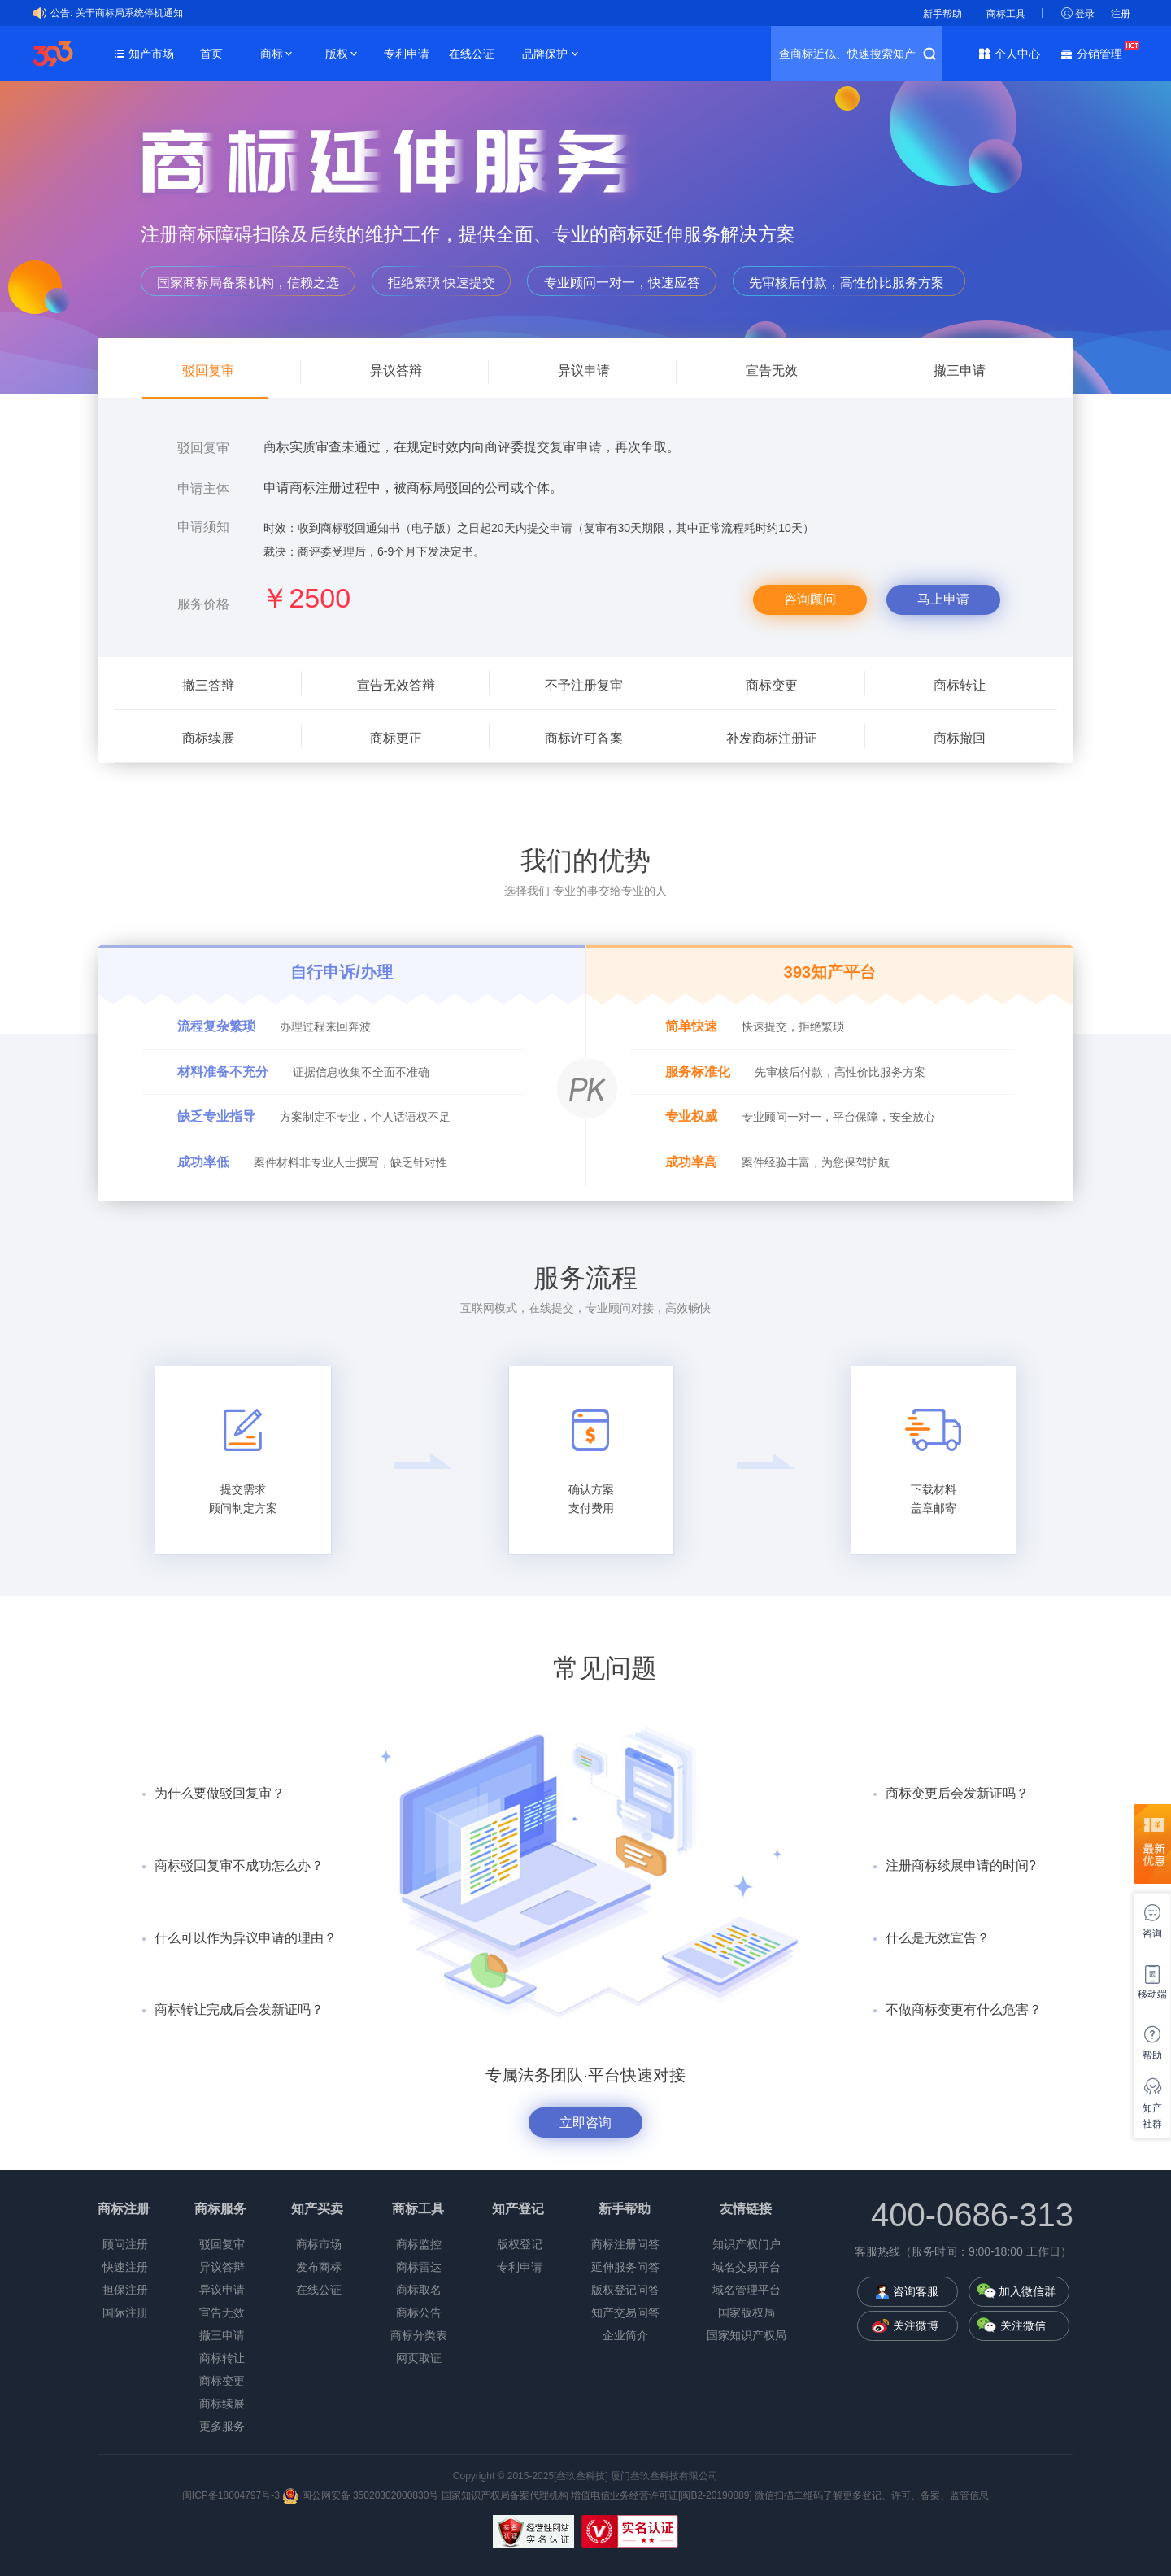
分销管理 (1103, 52)
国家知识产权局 (746, 2335)
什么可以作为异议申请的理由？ (246, 1938)
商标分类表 (418, 2335)
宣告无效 (222, 2312)
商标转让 (222, 2358)
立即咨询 (585, 2122)
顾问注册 (125, 2244)
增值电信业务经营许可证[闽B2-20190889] (661, 2495)
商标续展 (222, 2403)
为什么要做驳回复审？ (220, 1793)
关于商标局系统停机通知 (129, 13)
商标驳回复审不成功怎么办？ (239, 1865)
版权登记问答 (625, 2289)
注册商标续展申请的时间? (961, 1865)
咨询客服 (915, 2291)
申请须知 (203, 527)
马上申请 (943, 599)
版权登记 (519, 2244)
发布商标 (319, 2266)
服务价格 (203, 604)
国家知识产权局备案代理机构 (505, 2495)
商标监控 (419, 2244)
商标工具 (1005, 14)
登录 (1085, 14)
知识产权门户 (746, 2244)
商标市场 (319, 2244)
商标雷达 (419, 2266)
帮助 (1152, 2055)
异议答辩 (222, 2266)
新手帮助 (942, 14)
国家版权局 (746, 2312)
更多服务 (222, 2426)
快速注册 (125, 2266)
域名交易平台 (746, 2266)
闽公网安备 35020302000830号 (360, 2495)
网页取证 (419, 2358)
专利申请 (406, 53)
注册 (1120, 14)
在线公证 (471, 53)
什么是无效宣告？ (938, 1938)
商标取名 (419, 2289)
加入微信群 (1027, 2291)
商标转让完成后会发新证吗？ (239, 2009)
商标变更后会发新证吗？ (957, 1793)
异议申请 (222, 2289)
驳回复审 (203, 448)
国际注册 (125, 2312)
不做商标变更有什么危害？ (964, 2009)
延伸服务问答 (625, 2266)
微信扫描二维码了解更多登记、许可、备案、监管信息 (872, 2495)
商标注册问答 (625, 2244)
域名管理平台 (746, 2289)
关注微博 (915, 2325)
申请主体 (203, 488)
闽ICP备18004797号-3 (232, 2495)
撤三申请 (222, 2335)
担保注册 (125, 2289)
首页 (211, 53)
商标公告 (419, 2312)
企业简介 (625, 2335)
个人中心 (1017, 53)
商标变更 (222, 2380)
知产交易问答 (625, 2312)
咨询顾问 (810, 599)
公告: (61, 13)
